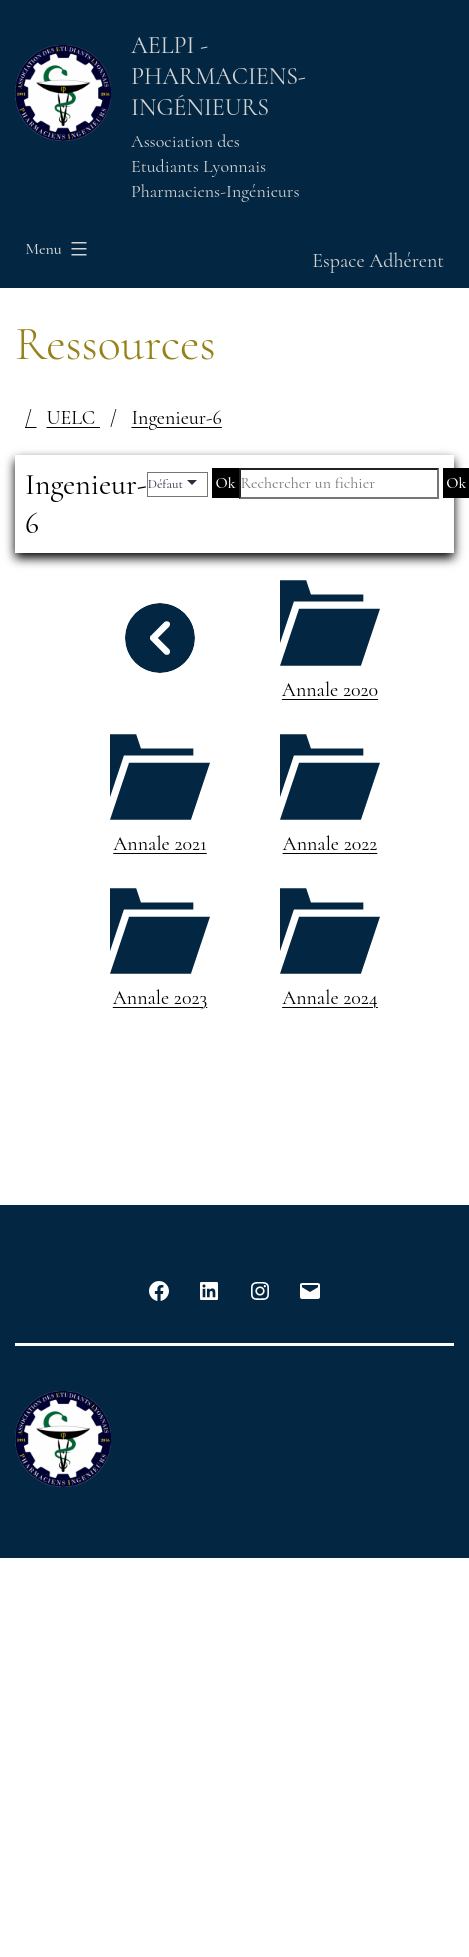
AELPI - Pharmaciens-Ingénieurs (218, 76)
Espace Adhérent (378, 261)
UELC (73, 418)
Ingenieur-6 (176, 418)
